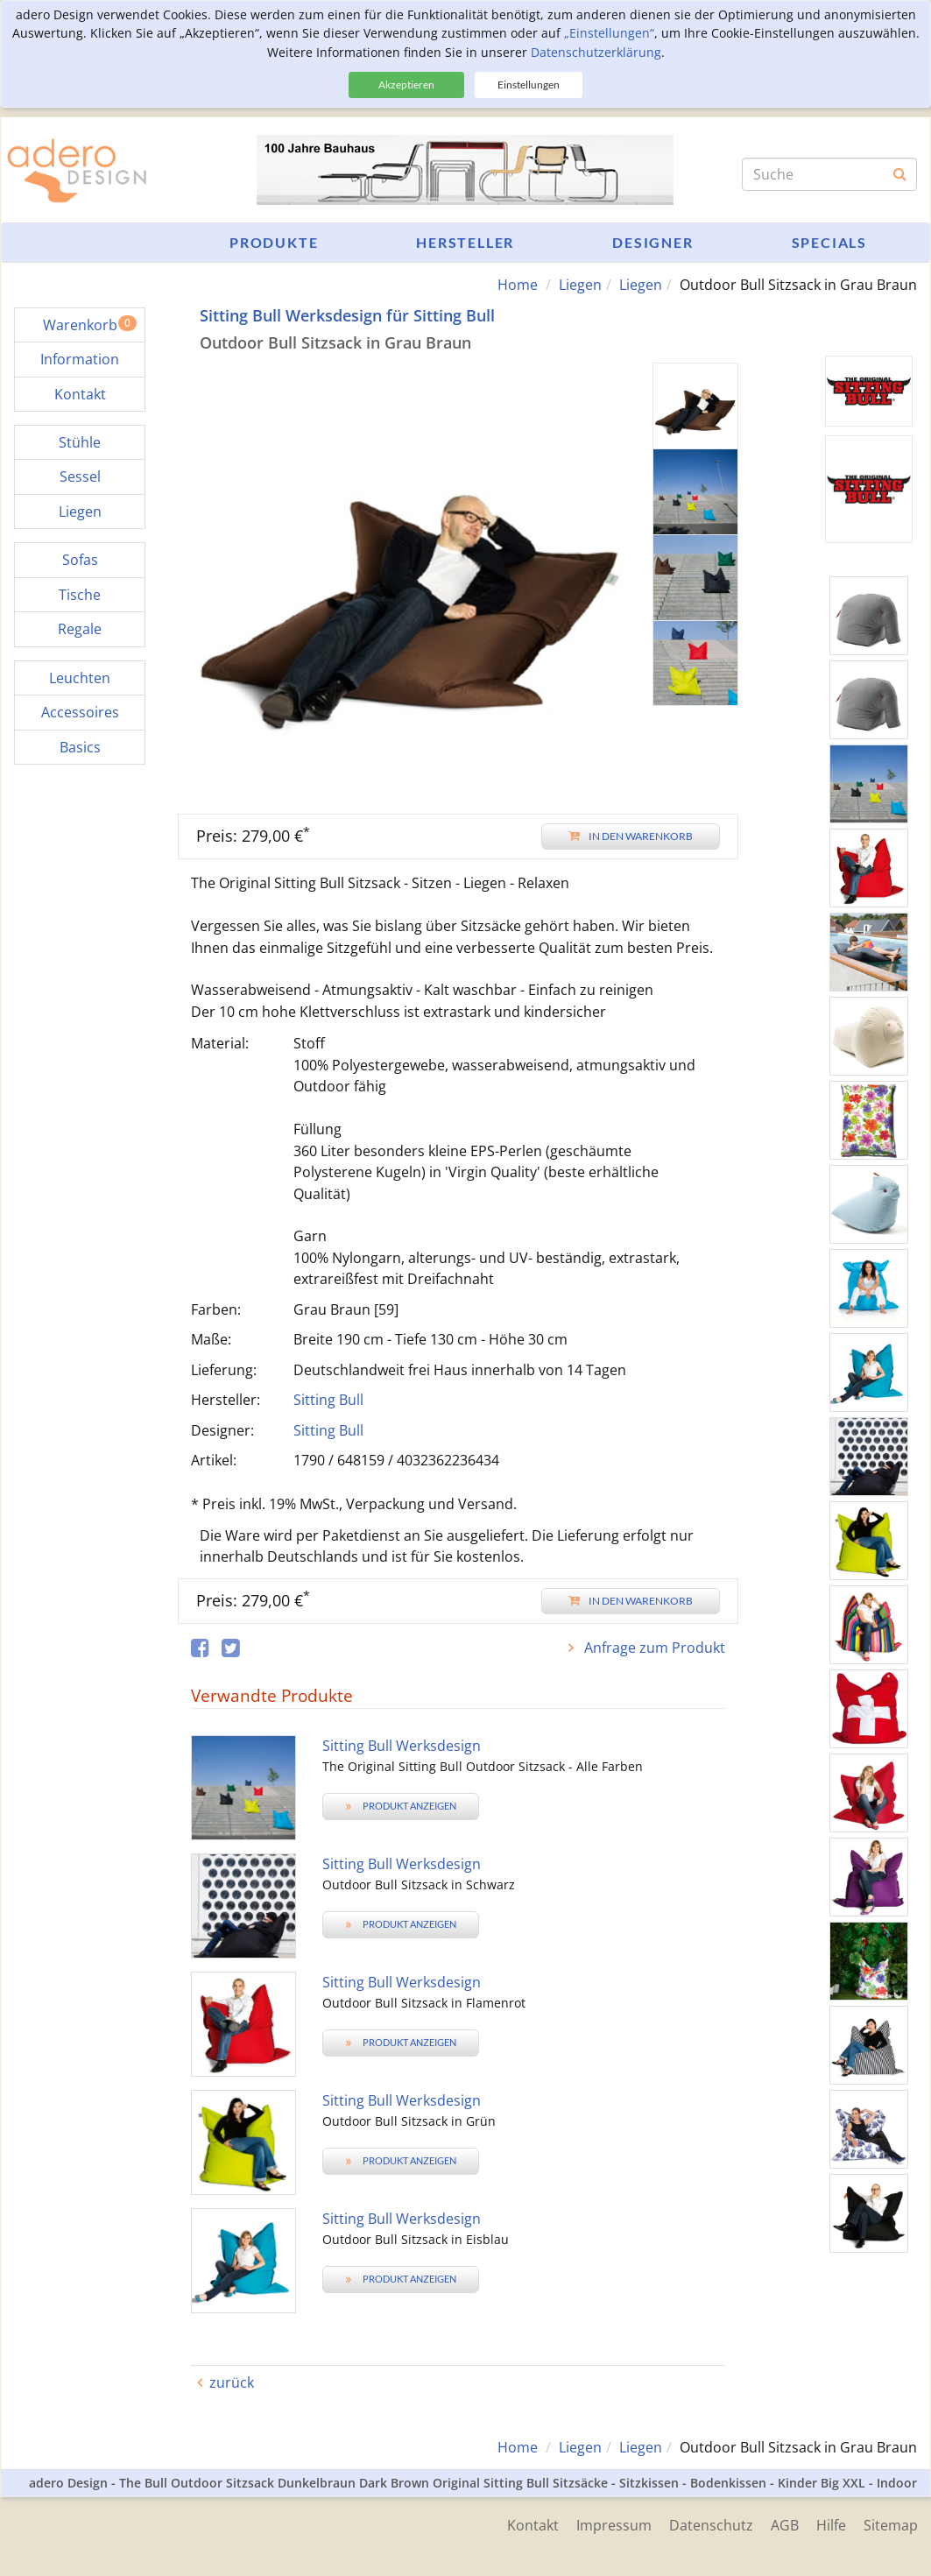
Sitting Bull (328, 1399)
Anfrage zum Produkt (653, 1647)
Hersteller (465, 242)
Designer (652, 242)
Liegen (580, 284)
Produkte (273, 242)
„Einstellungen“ (609, 33)
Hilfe (831, 2525)
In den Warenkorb (630, 836)
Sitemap (891, 2525)
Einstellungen (528, 84)
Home (517, 284)
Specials (829, 242)
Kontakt (533, 2525)
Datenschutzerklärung (596, 52)
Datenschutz (711, 2525)
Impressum (614, 2525)
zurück (231, 2382)
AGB (785, 2525)
